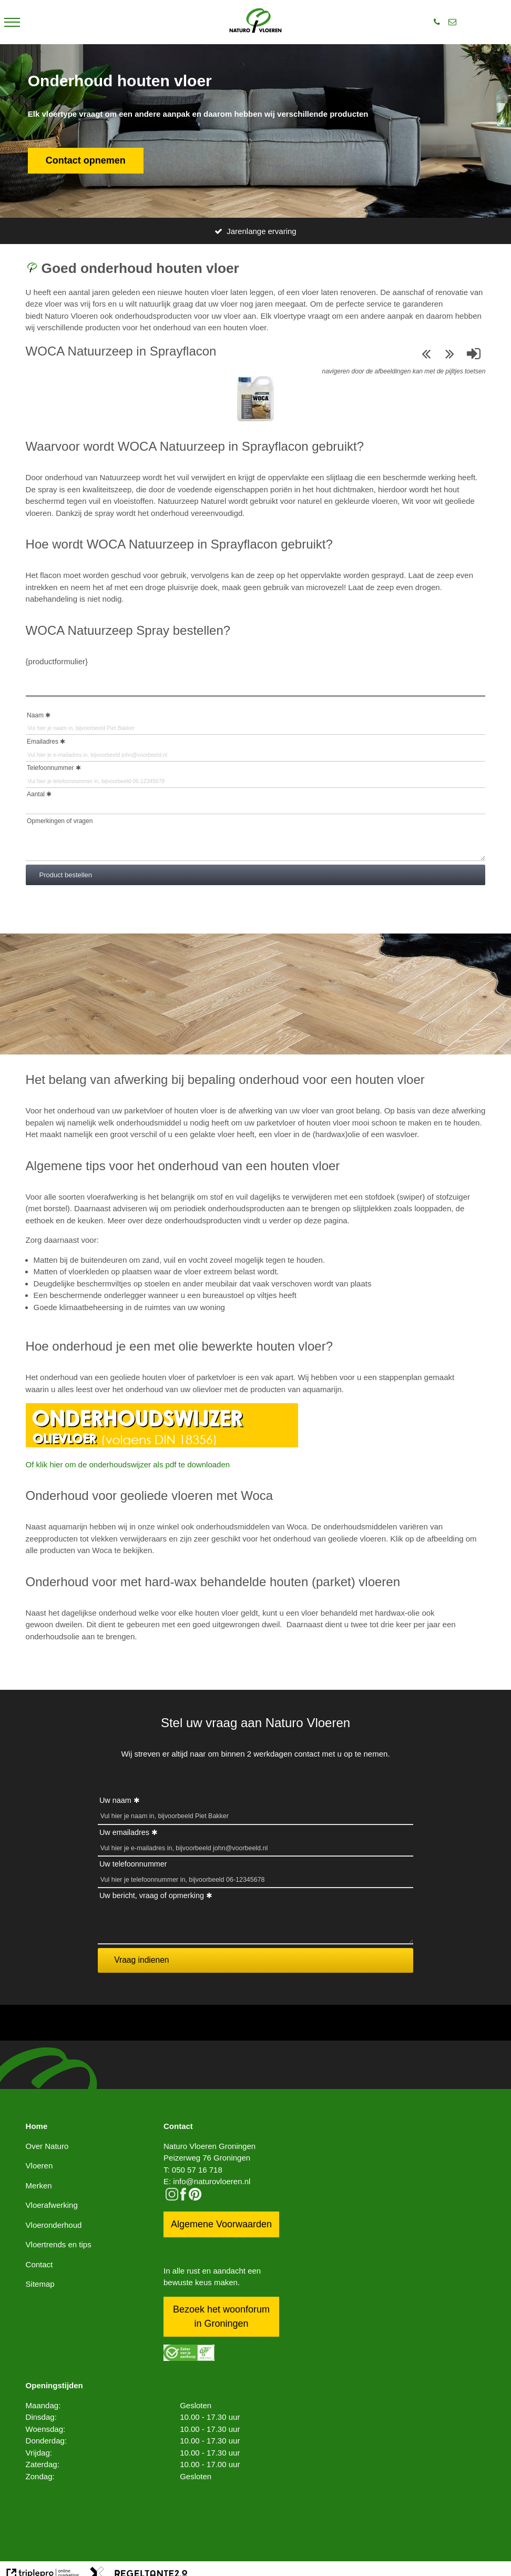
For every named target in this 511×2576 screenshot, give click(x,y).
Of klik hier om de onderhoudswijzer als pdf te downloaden (128, 1464)
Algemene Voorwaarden (221, 2224)
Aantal (36, 794)
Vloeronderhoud (54, 2224)
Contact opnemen (86, 160)
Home (37, 2126)
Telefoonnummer (50, 768)
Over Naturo (47, 2146)
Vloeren (39, 2165)
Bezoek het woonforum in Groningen (221, 2316)
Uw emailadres (124, 1832)
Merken (39, 2185)
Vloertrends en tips (58, 2244)
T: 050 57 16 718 (192, 2169)
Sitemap (40, 2283)
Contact (39, 2264)
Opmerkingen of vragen (60, 821)
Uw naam (115, 1800)
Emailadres (42, 741)
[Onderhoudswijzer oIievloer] (162, 1444)
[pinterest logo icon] (195, 2197)
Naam (35, 715)
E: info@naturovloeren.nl (206, 2181)
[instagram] (172, 2197)
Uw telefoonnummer (133, 1864)
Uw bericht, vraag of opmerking (151, 1895)
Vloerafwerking (52, 2204)
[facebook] (183, 2197)
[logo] (255, 22)
